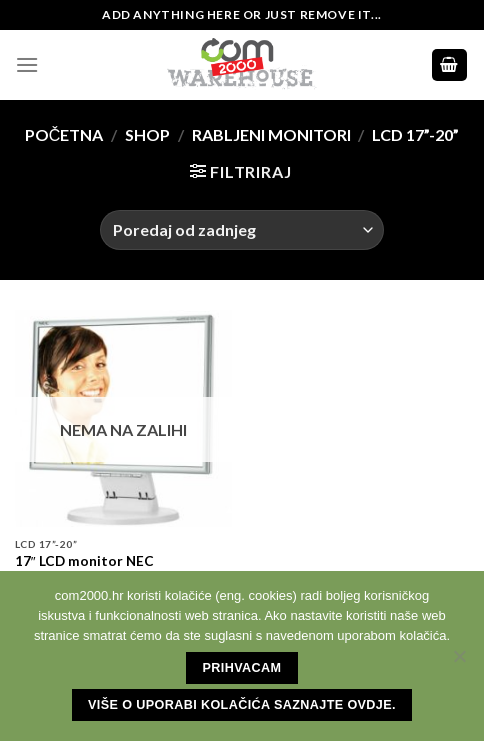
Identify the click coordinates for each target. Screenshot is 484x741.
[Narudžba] (242, 230)
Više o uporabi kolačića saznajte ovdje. (242, 705)
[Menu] (27, 64)
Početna (64, 134)
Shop (147, 134)
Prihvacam (242, 668)
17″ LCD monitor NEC (84, 561)
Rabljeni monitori (271, 134)
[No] (459, 662)
